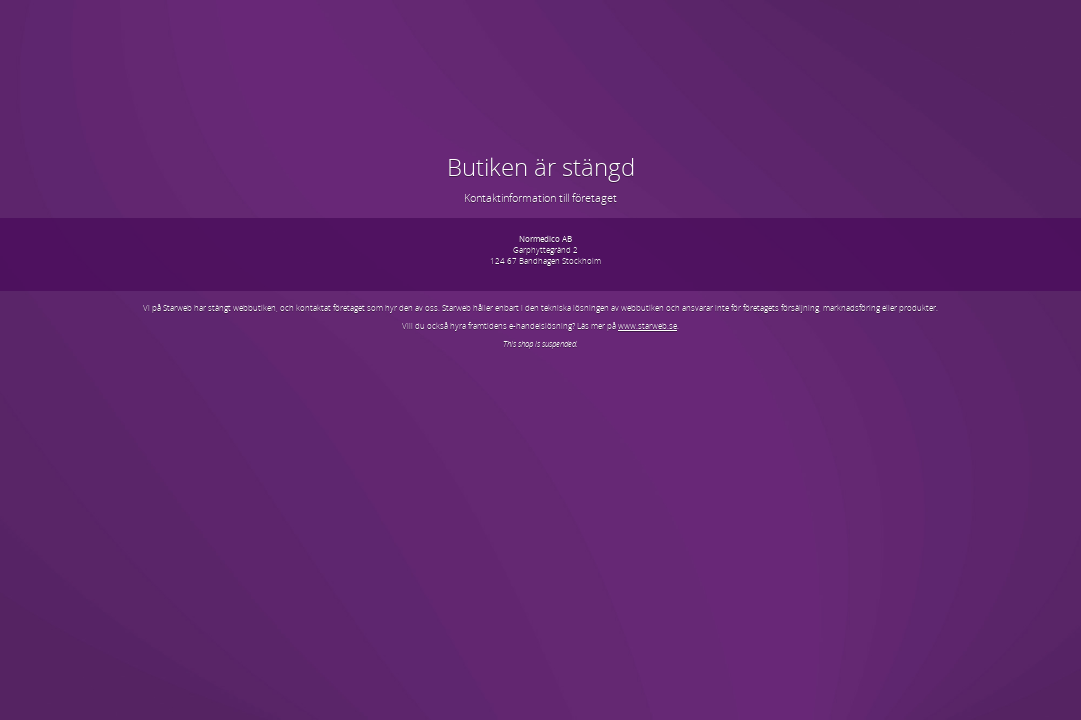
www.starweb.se (647, 325)
